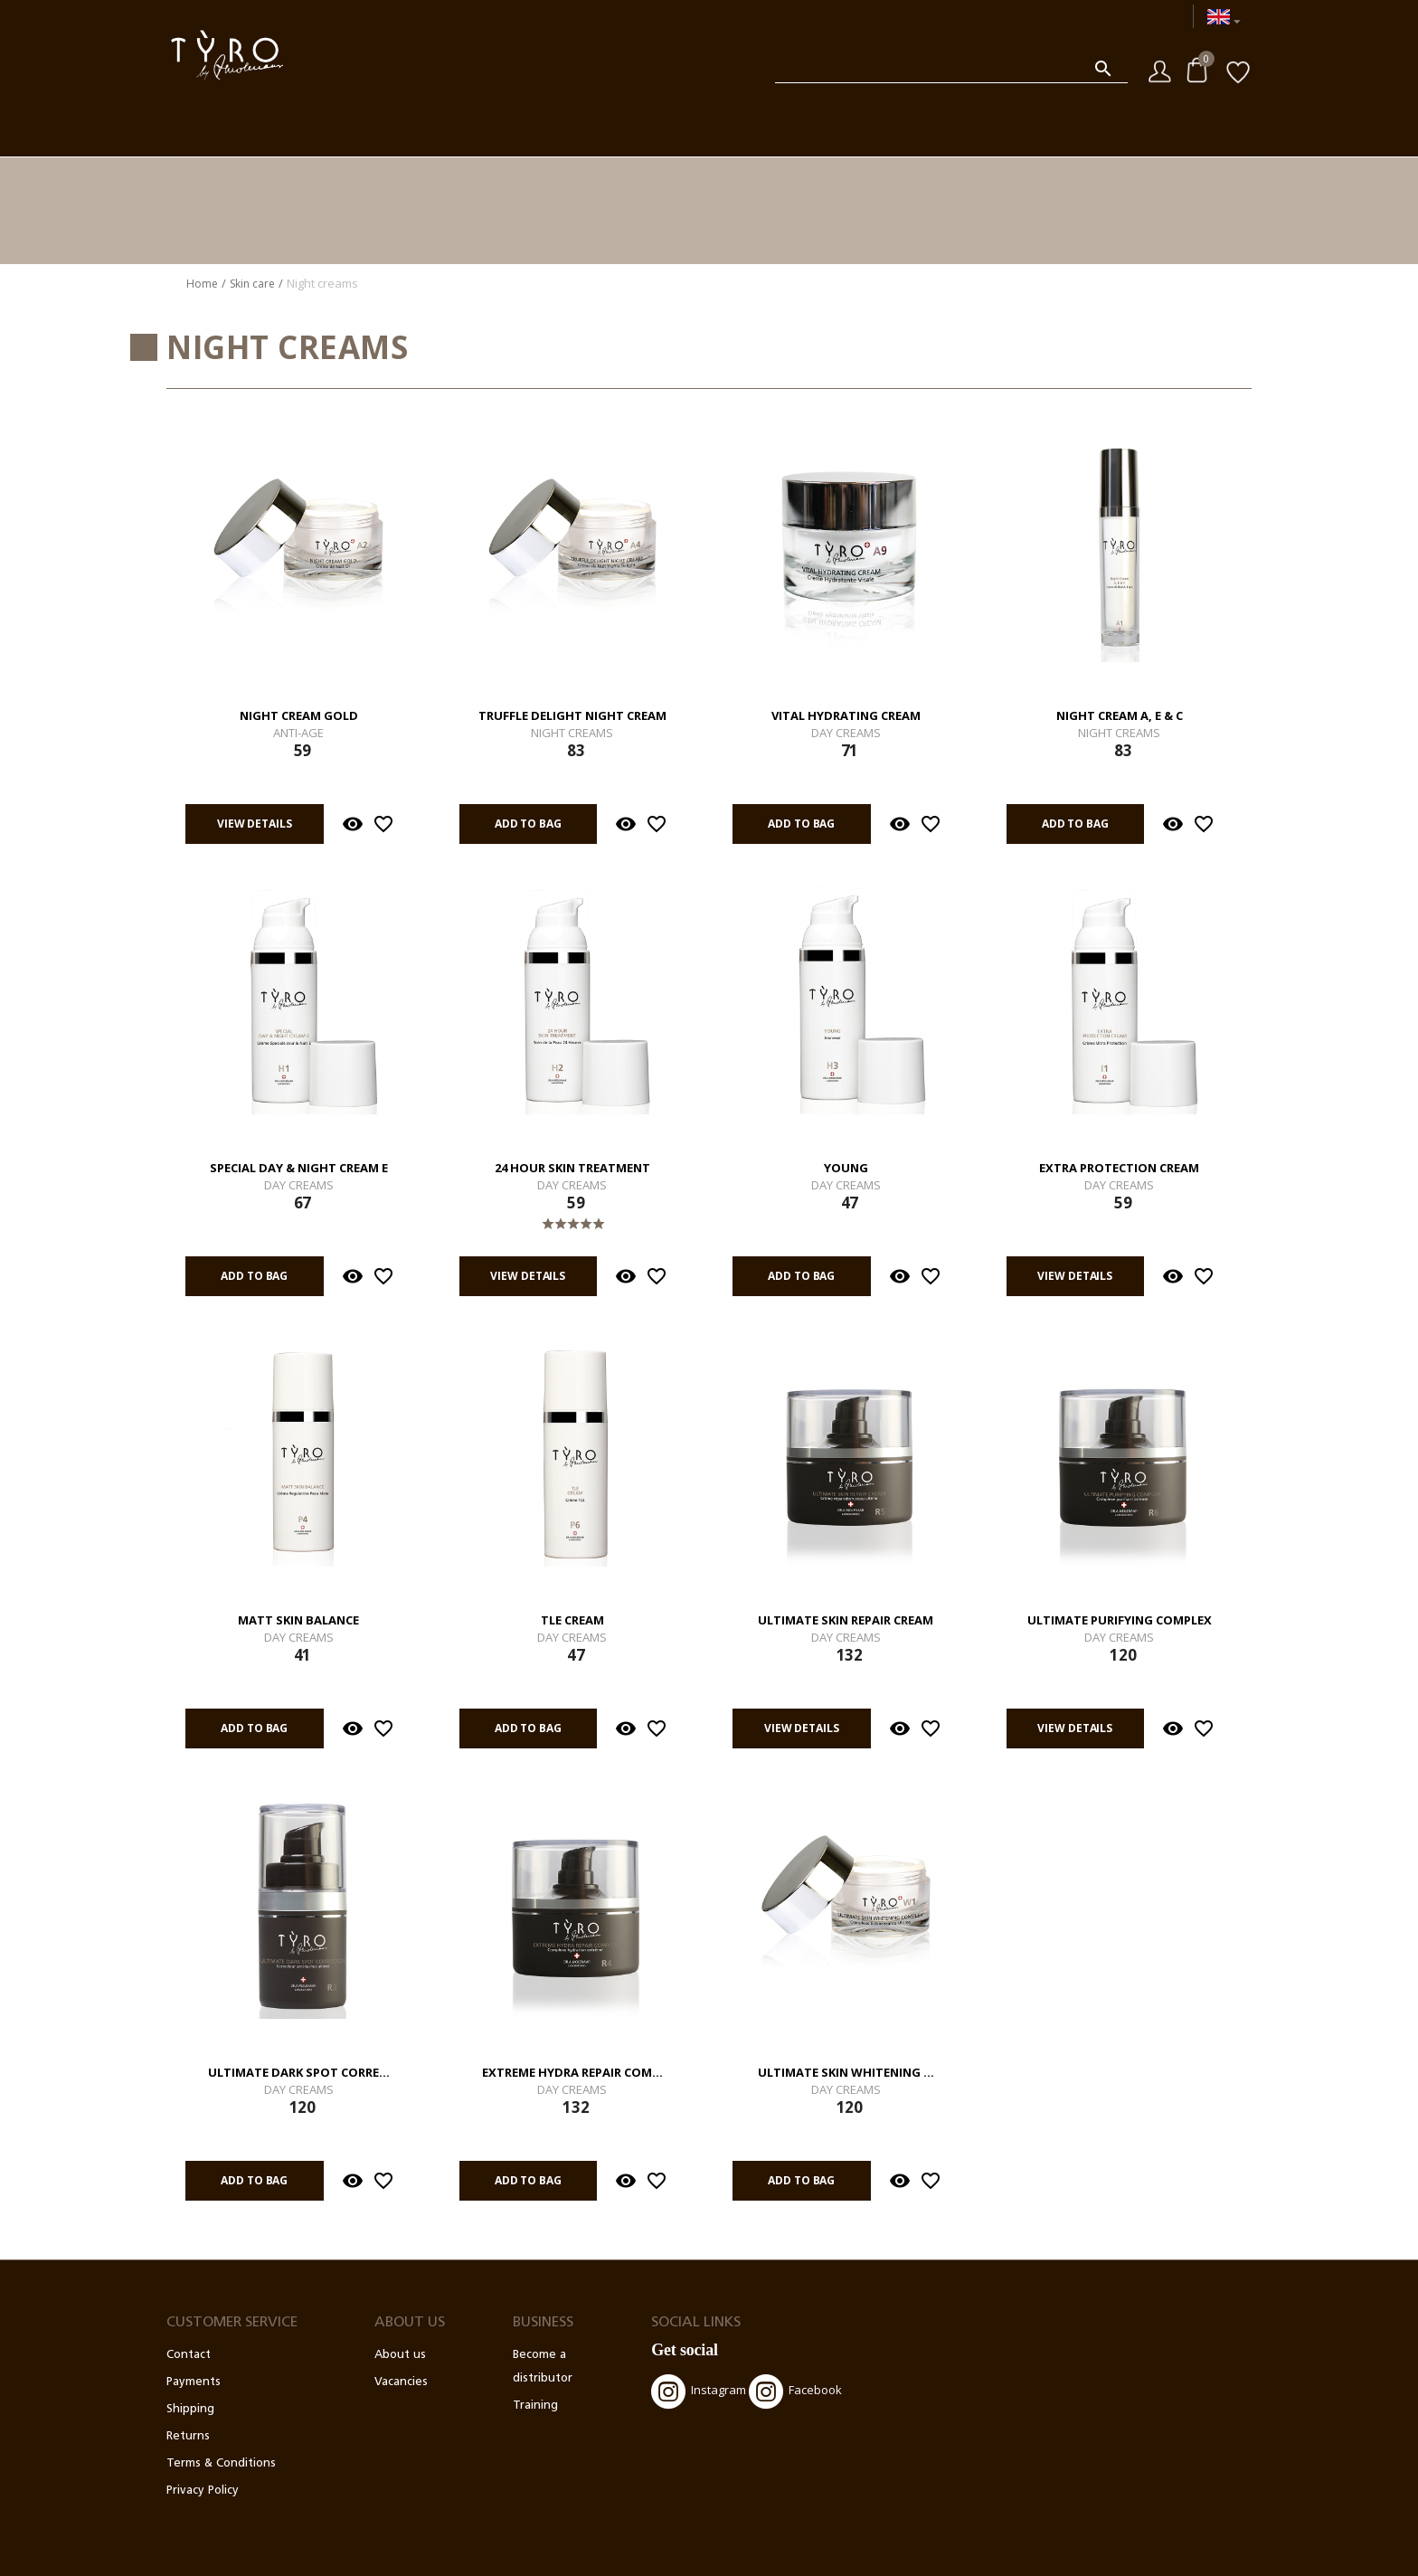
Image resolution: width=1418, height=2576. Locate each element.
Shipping (190, 2409)
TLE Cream (572, 1621)
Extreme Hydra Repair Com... (572, 2073)
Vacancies (401, 2382)
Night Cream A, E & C (1119, 716)
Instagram (698, 2391)
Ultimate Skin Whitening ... (846, 2073)
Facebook (795, 2391)
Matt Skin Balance (298, 1621)
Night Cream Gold (299, 716)
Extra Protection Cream (1119, 1168)
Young (846, 1168)
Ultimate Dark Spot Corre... (299, 2073)
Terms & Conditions (221, 2463)
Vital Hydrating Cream (846, 716)
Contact (188, 2355)
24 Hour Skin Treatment (572, 1168)
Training (535, 2405)
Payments (193, 2382)
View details (254, 823)
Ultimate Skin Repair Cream (845, 1621)
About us (400, 2355)
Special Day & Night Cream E (299, 1168)
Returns (188, 2436)
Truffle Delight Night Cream (572, 716)
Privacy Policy (202, 2490)
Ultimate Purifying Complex (1119, 1621)
